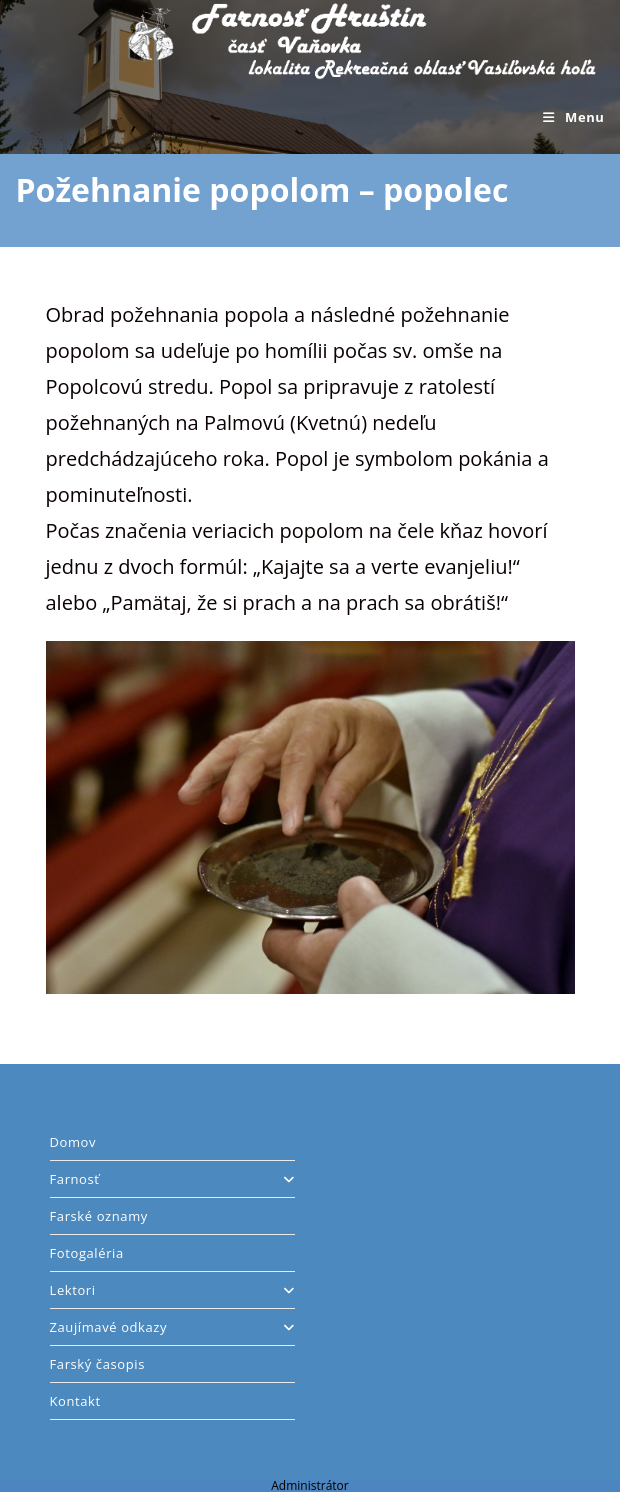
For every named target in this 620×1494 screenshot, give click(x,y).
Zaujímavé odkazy (173, 1327)
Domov (73, 1142)
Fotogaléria (87, 1253)
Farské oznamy (99, 1216)
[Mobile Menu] (573, 117)
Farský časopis (97, 1364)
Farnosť (173, 1179)
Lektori (173, 1290)
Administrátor (309, 1485)
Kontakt (75, 1401)
